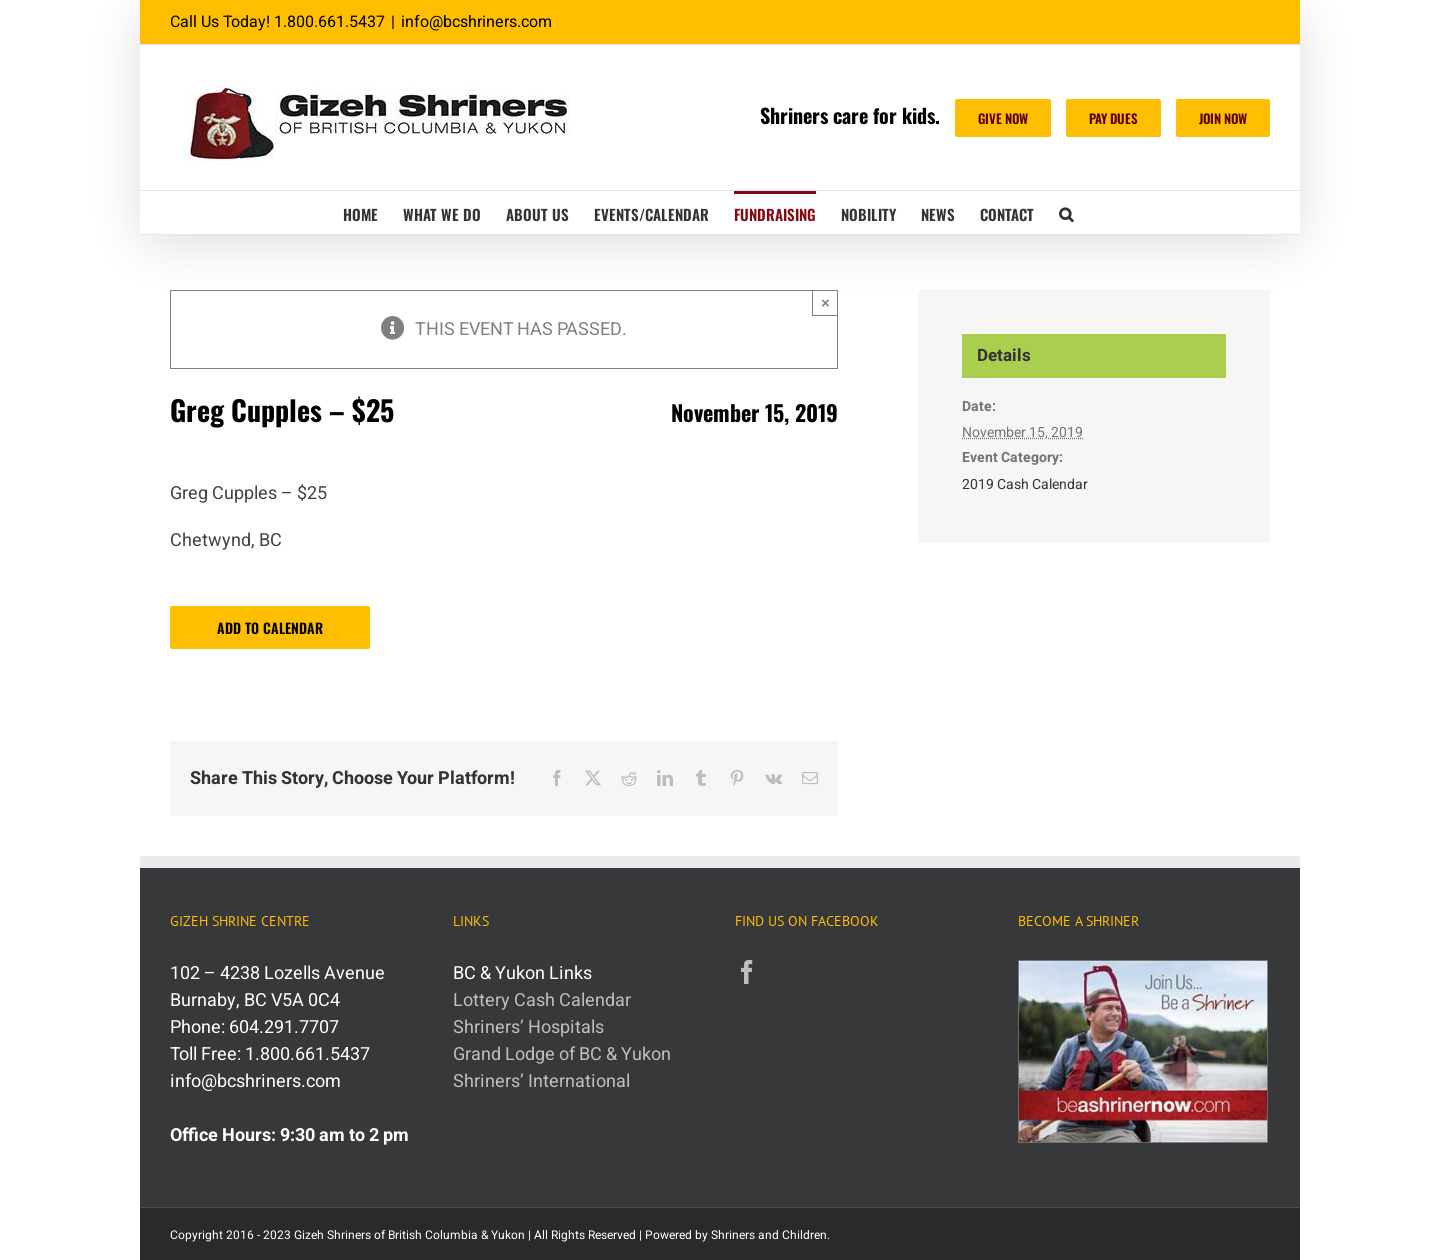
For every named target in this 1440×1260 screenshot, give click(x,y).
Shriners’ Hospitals (528, 1027)
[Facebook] (747, 972)
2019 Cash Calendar (1025, 484)
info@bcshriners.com (476, 22)
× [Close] (825, 302)
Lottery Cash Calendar (542, 1000)
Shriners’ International (541, 1081)
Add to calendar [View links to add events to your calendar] (270, 627)
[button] (1066, 212)
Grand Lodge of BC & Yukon (562, 1054)
